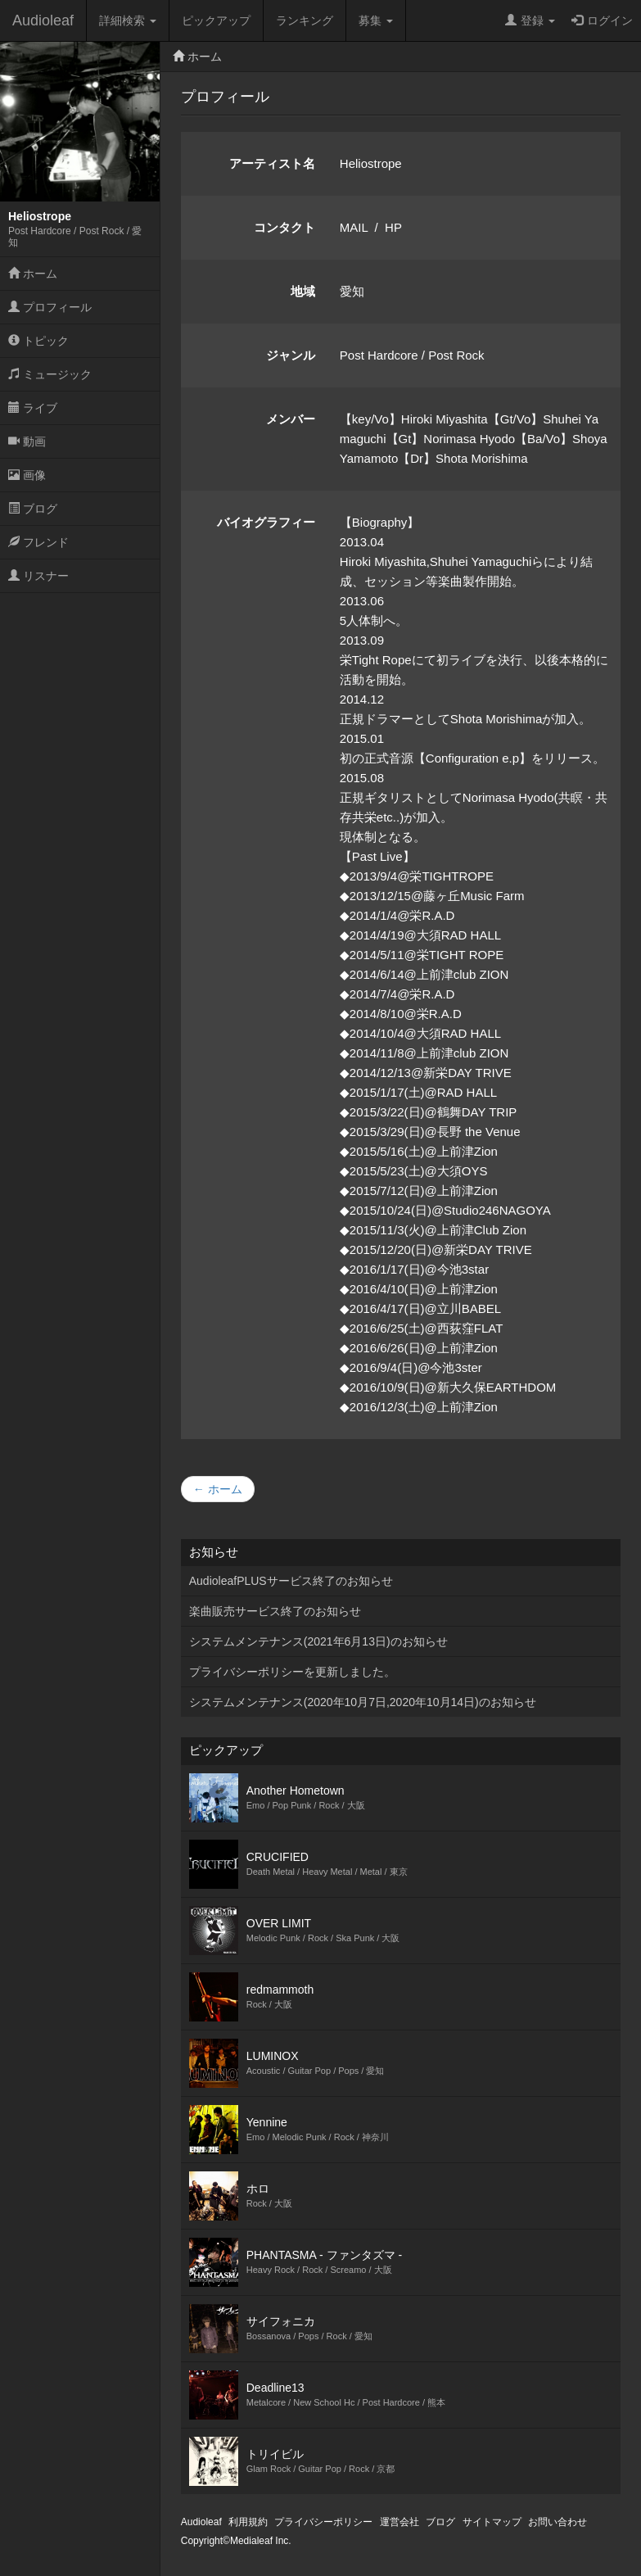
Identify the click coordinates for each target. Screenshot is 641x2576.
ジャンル (290, 355)
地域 (303, 291)
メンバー (290, 419)
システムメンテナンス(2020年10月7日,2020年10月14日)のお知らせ (362, 1702)
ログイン (602, 20)
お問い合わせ (557, 2522)
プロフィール (50, 307)
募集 (376, 20)
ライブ (32, 407)
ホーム (32, 273)
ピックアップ (216, 20)
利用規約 (248, 2522)
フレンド (38, 542)
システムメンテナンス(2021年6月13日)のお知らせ (318, 1641)
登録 (530, 20)
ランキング (304, 20)
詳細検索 (127, 20)
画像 (27, 475)
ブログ (32, 508)
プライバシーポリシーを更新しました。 (292, 1671)
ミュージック (50, 374)
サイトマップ (492, 2522)
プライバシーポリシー (323, 2522)
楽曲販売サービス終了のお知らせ (275, 1611)
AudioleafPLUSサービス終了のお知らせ (291, 1580)
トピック (38, 340)
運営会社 (399, 2522)
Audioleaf (43, 20)
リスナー (38, 575)
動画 (27, 441)
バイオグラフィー (266, 522)
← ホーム (217, 1489)
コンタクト (284, 227)
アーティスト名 (272, 163)
